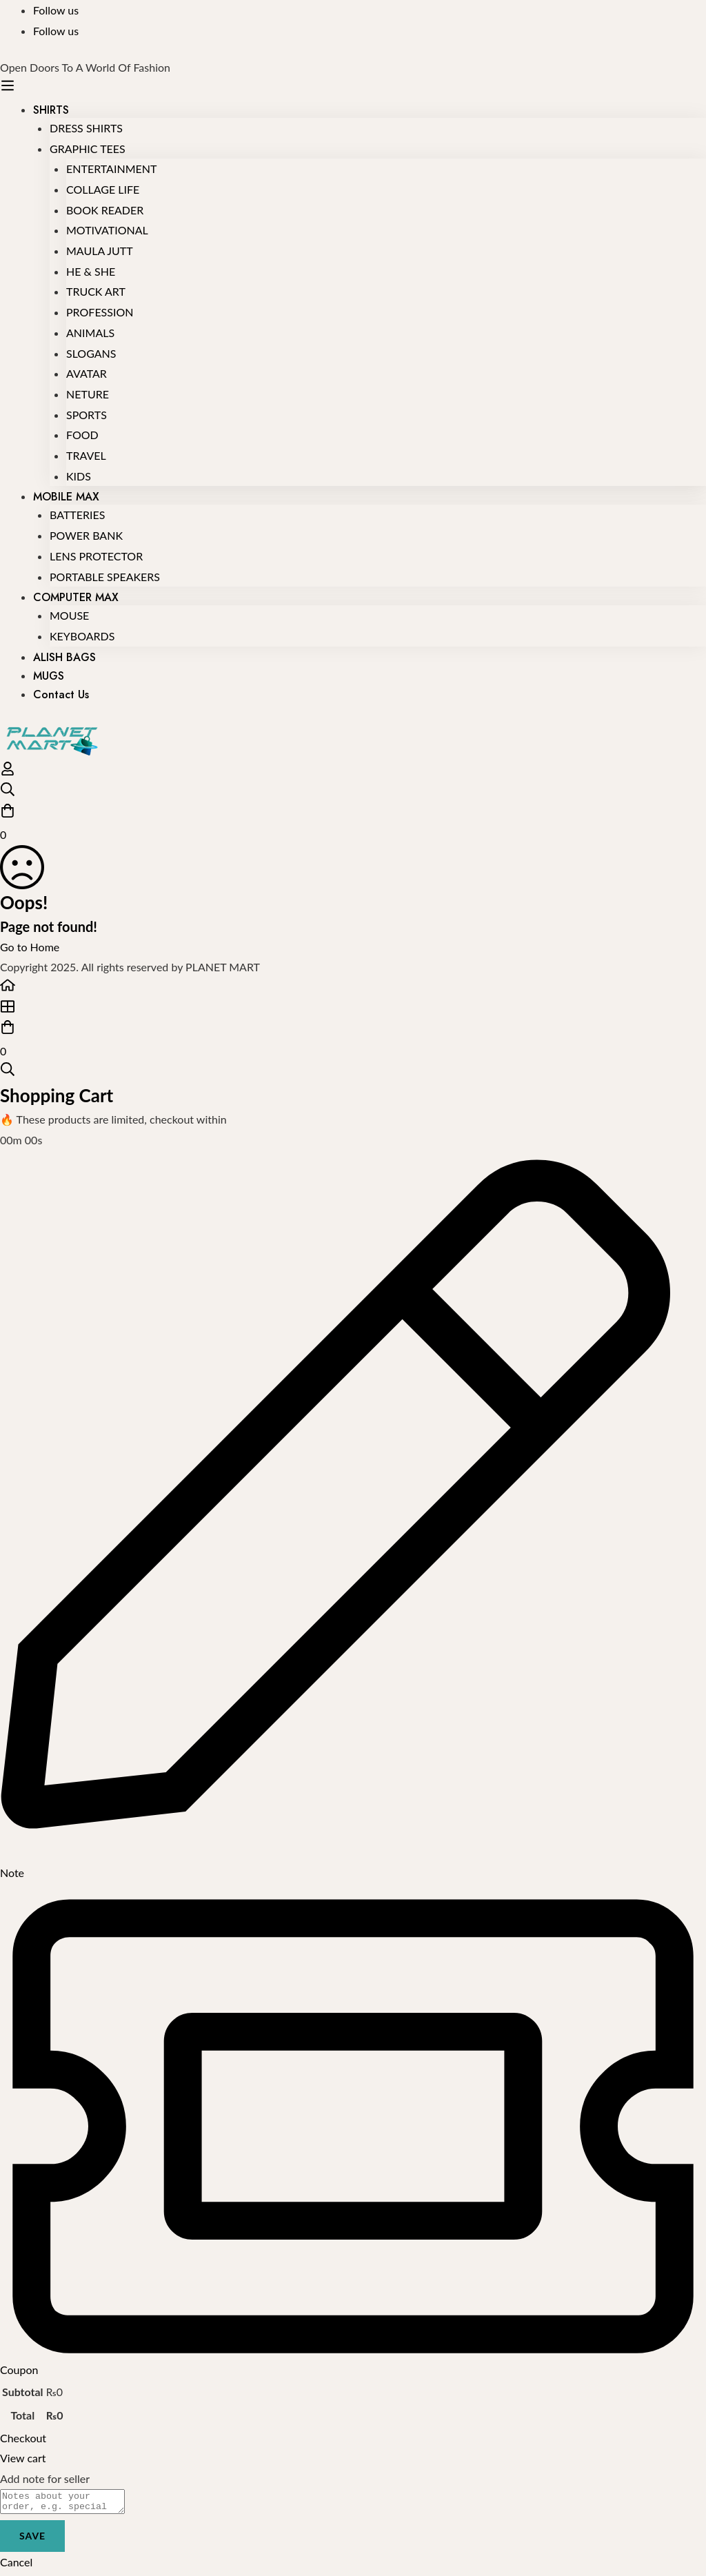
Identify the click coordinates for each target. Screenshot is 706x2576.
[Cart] (353, 823)
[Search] (353, 792)
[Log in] (7, 771)
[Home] (353, 988)
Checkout (23, 2437)
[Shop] (353, 1009)
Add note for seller (45, 2478)
